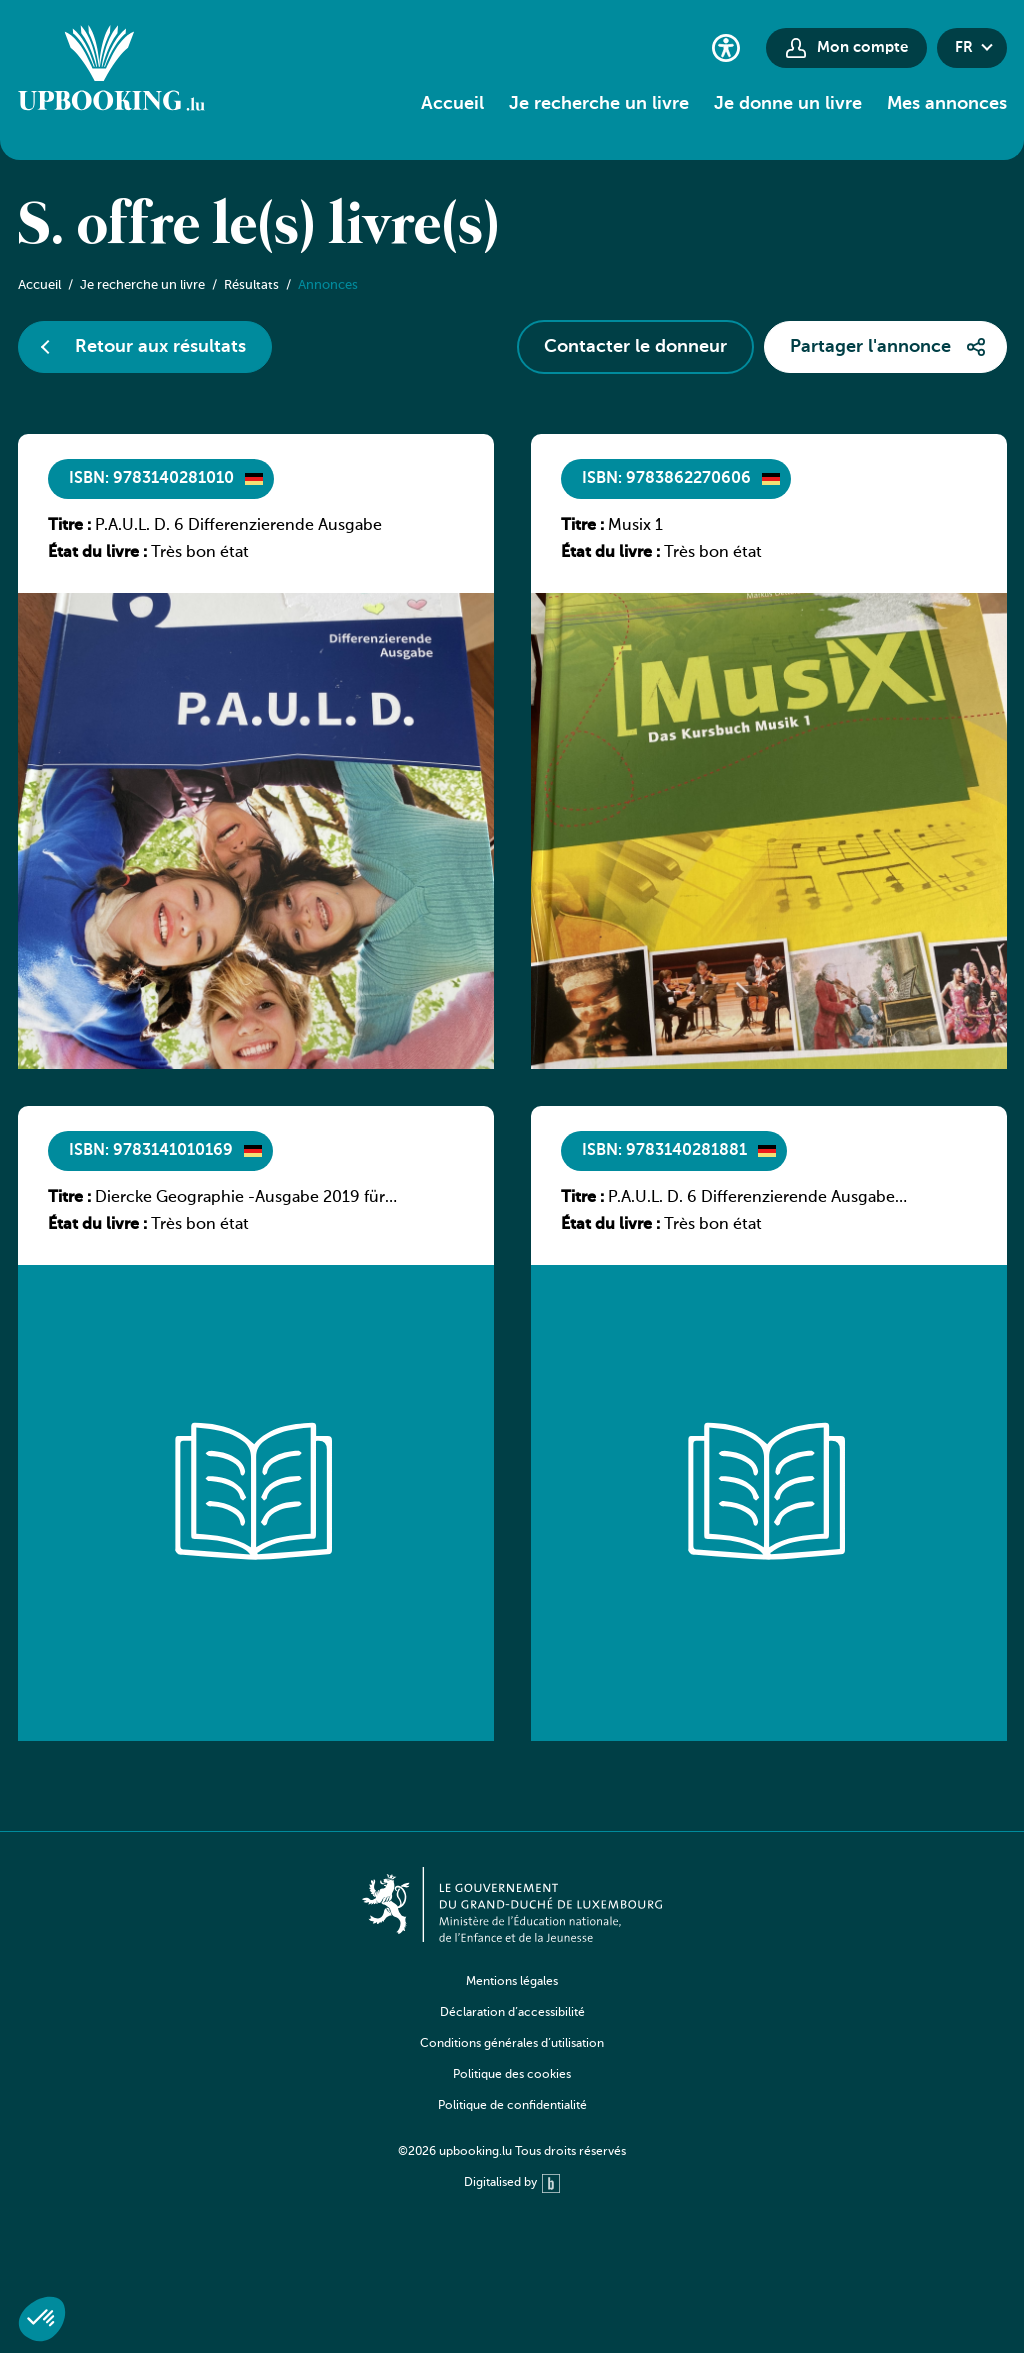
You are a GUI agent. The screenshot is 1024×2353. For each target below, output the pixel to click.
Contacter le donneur (635, 347)
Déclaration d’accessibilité (512, 2013)
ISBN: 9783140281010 (151, 479)
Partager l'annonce (870, 347)
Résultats (251, 285)
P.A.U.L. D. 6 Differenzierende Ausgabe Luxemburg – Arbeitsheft (751, 1199)
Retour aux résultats (160, 347)
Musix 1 (635, 526)
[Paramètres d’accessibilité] (726, 47)
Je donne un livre (788, 104)
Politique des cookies (512, 2075)
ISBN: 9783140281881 (664, 1151)
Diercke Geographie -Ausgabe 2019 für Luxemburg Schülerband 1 (240, 1199)
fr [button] (964, 47)
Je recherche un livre (599, 104)
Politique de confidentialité (512, 2106)
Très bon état (200, 553)
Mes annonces (947, 104)
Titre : (69, 526)
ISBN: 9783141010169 (151, 1151)
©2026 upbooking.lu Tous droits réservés (512, 2152)
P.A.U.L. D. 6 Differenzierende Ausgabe (238, 526)
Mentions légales (512, 1982)
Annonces (328, 285)
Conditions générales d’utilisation (512, 2044)
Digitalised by (512, 2183)
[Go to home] (111, 71)
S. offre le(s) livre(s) (259, 228)
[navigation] (512, 2058)
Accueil (452, 104)
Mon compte (862, 47)
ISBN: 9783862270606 (666, 479)
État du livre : (97, 553)
